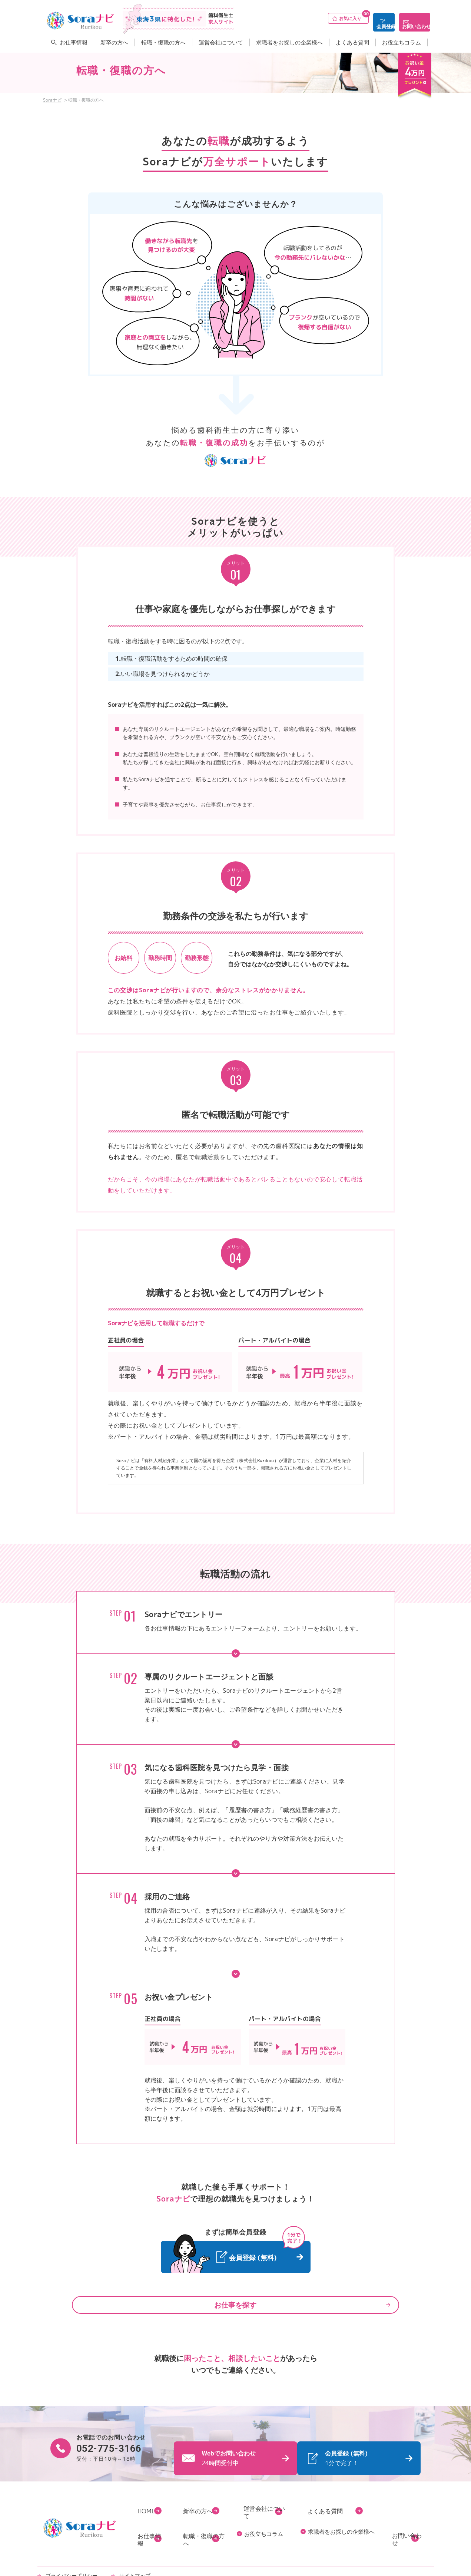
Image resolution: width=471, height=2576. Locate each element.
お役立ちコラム (401, 40)
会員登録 (361, 18)
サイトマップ (127, 2546)
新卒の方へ (114, 40)
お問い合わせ (411, 18)
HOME (146, 2504)
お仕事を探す (235, 2304)
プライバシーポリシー (69, 2546)
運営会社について (221, 40)
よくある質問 (352, 40)
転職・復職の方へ (163, 40)
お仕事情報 (73, 40)
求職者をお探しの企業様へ (289, 40)
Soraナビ (52, 100)
